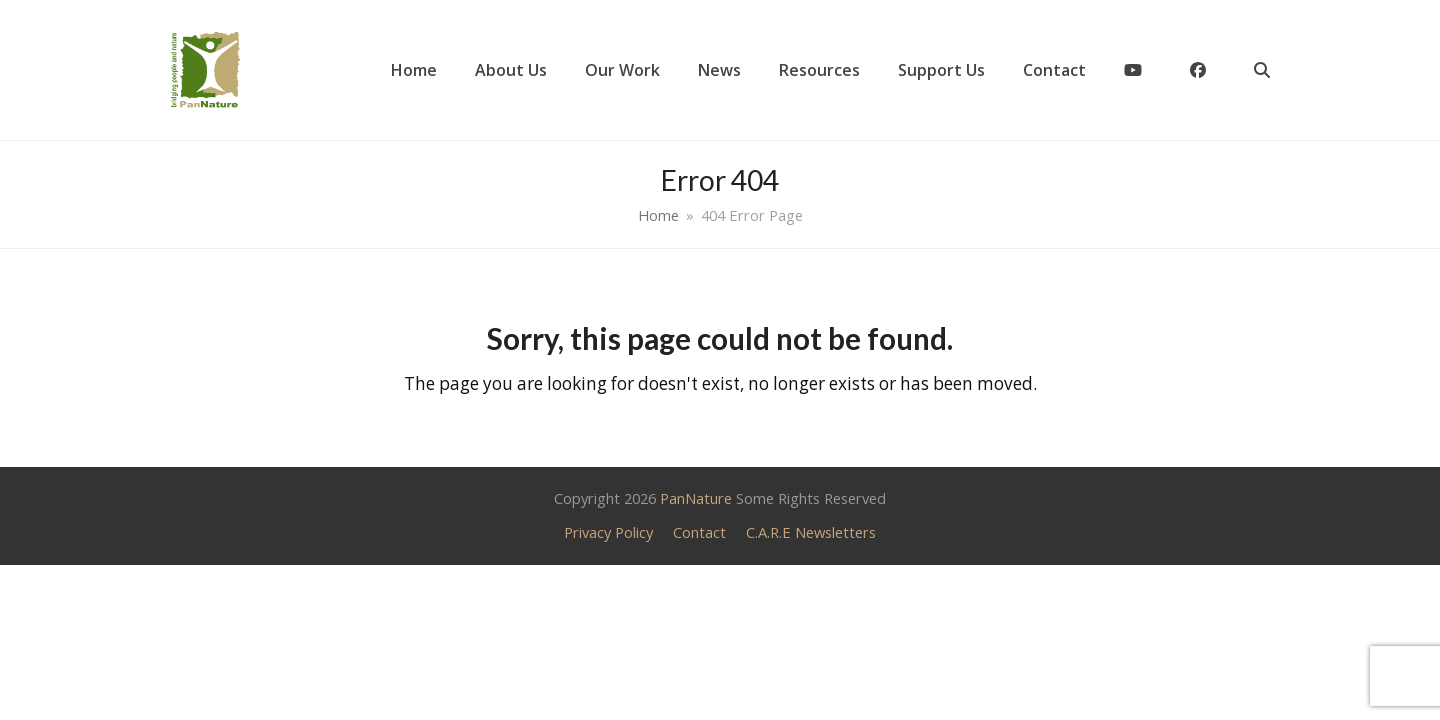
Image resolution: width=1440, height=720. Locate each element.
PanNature (696, 498)
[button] (1262, 70)
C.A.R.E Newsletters (811, 532)
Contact (699, 532)
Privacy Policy (608, 532)
